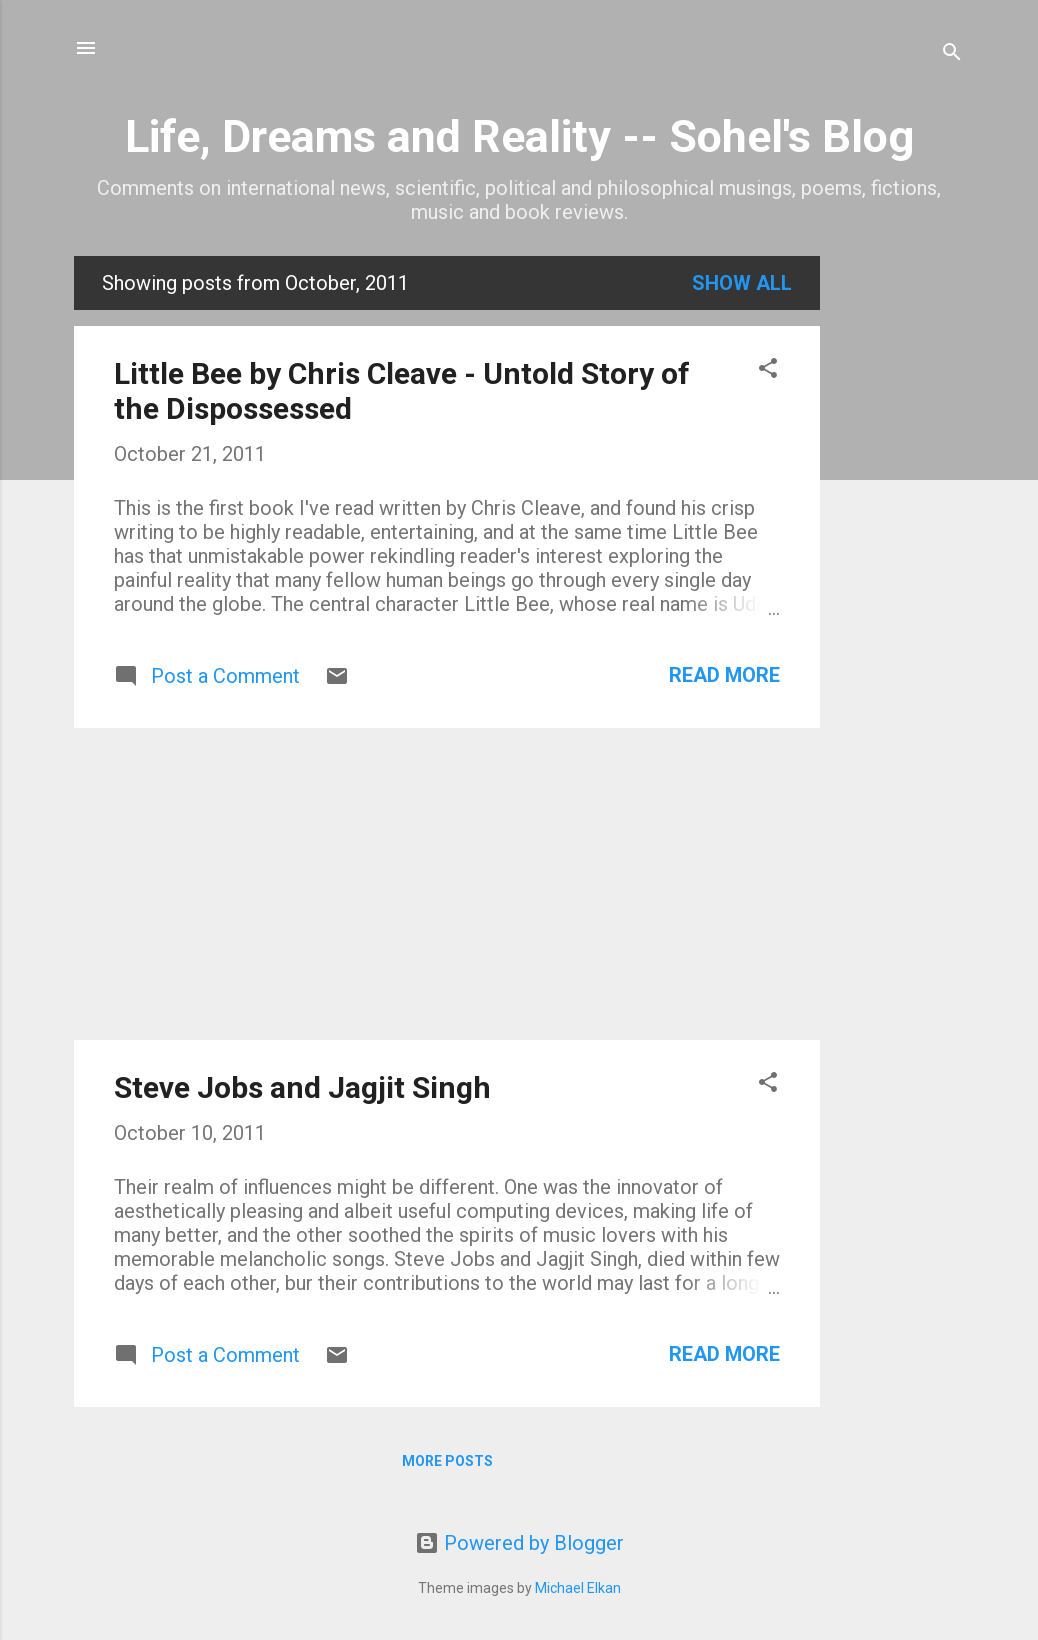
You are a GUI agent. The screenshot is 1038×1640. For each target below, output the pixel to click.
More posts (447, 1461)
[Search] (952, 54)
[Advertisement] (900, 556)
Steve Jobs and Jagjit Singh (302, 1087)
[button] (768, 370)
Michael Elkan (578, 1588)
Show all (742, 283)
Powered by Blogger (519, 1543)
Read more (724, 675)
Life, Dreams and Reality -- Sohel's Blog (519, 136)
